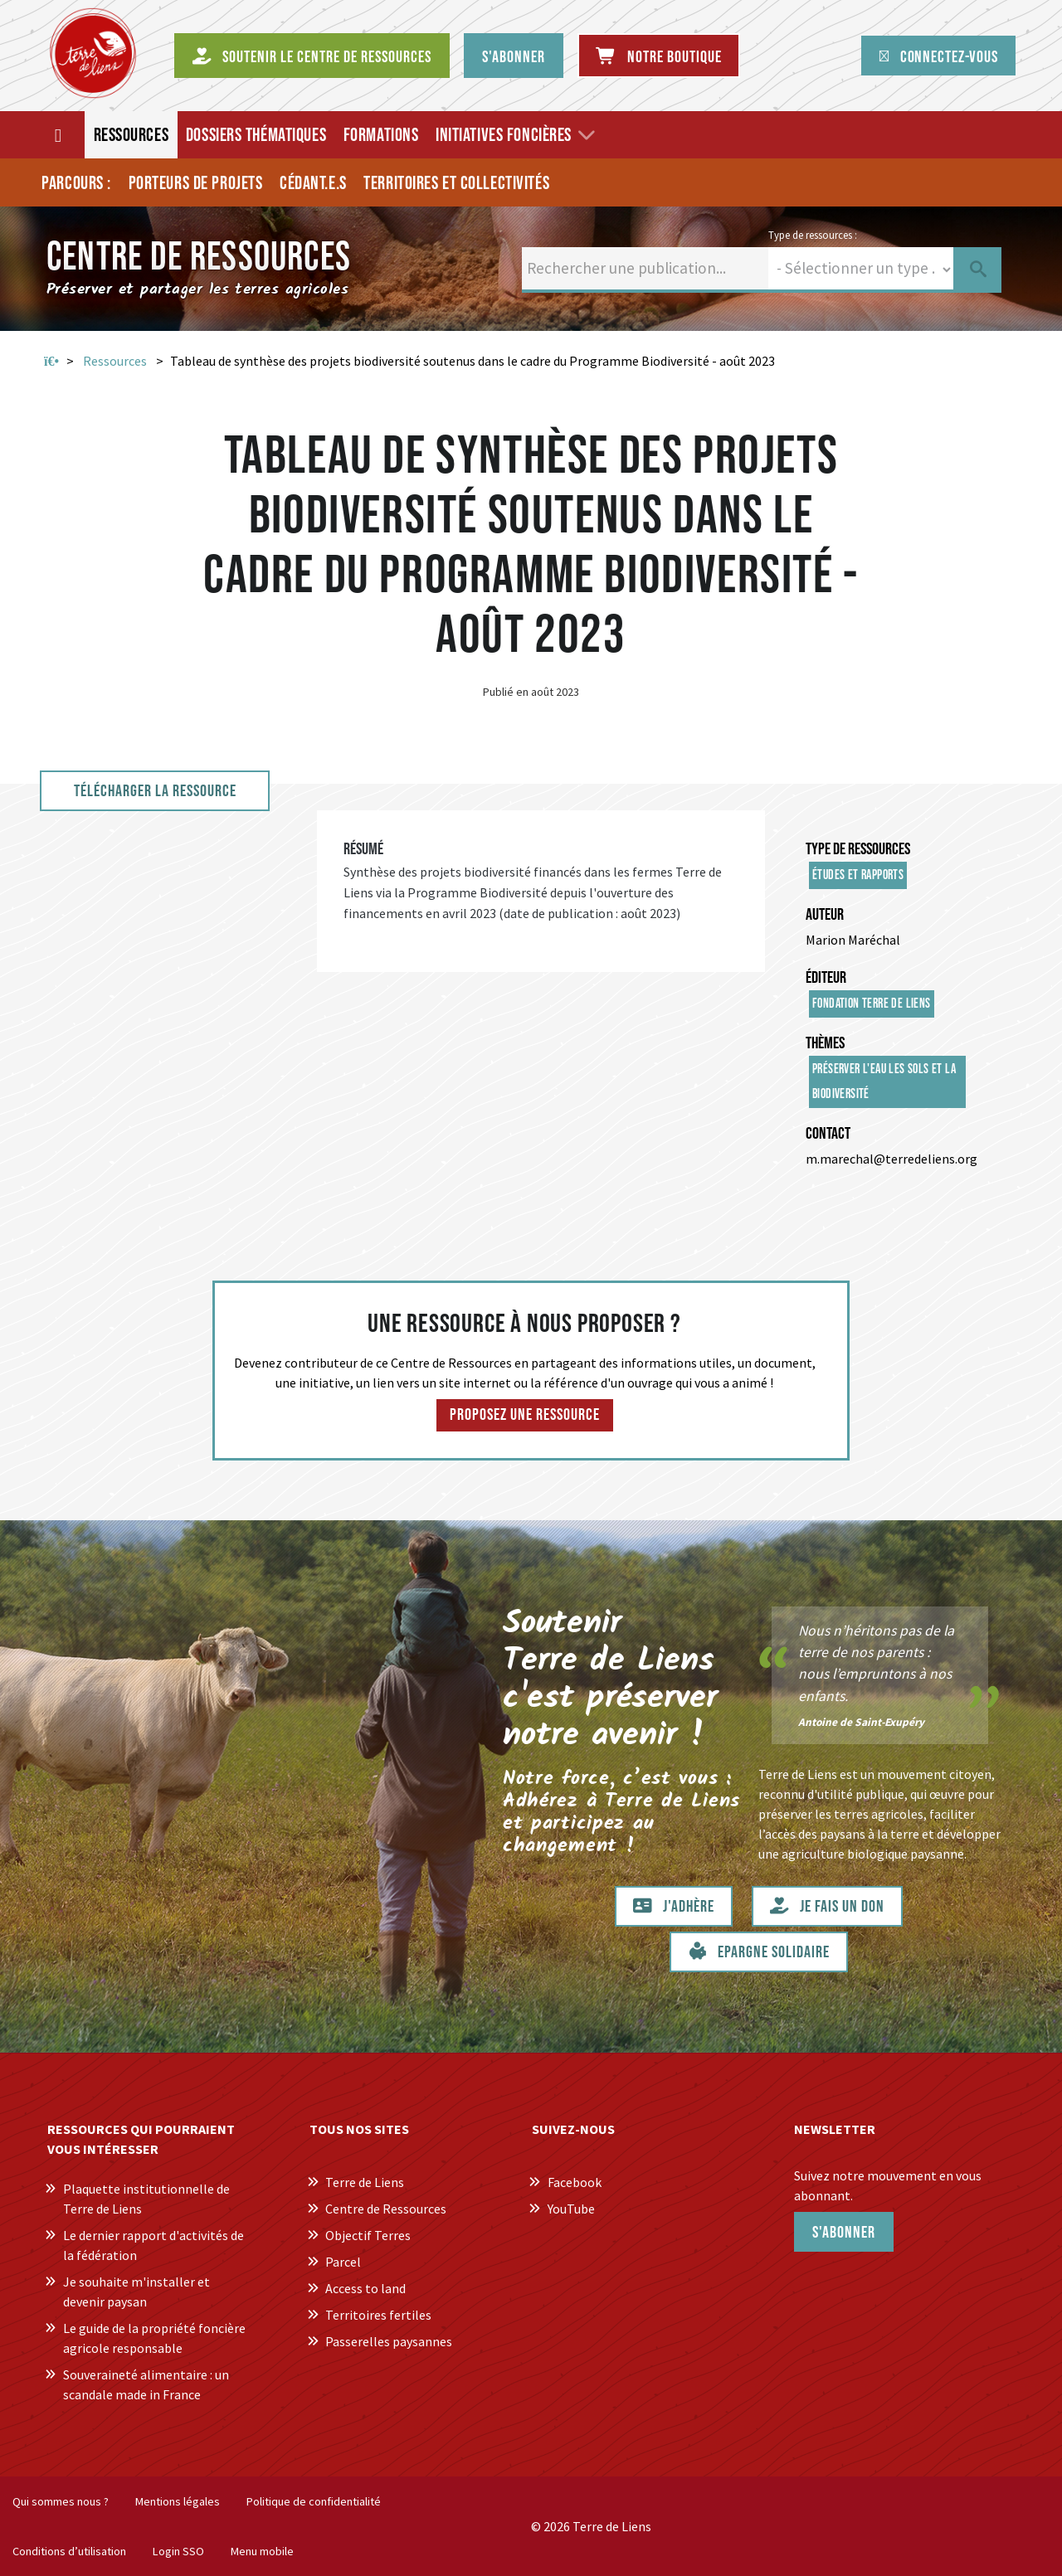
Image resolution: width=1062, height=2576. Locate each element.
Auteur (825, 915)
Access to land (365, 2288)
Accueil (51, 361)
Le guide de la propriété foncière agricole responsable (154, 2338)
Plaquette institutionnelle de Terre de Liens (146, 2198)
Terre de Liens (364, 2182)
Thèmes (825, 1043)
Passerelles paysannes (388, 2341)
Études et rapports (858, 875)
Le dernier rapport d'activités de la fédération (153, 2245)
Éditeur (826, 978)
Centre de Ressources (385, 2208)
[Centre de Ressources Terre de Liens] (93, 53)
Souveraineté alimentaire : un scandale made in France (146, 2384)
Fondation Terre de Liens (871, 1004)
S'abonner (843, 2233)
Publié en (506, 691)
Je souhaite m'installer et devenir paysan (136, 2291)
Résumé (363, 849)
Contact (828, 1134)
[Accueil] (59, 135)
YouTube (571, 2208)
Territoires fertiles (378, 2314)
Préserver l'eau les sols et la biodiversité (884, 1082)
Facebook (575, 2182)
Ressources (115, 360)
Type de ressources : (812, 234)
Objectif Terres (368, 2235)
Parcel (343, 2261)
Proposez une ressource (525, 1415)
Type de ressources (858, 849)
